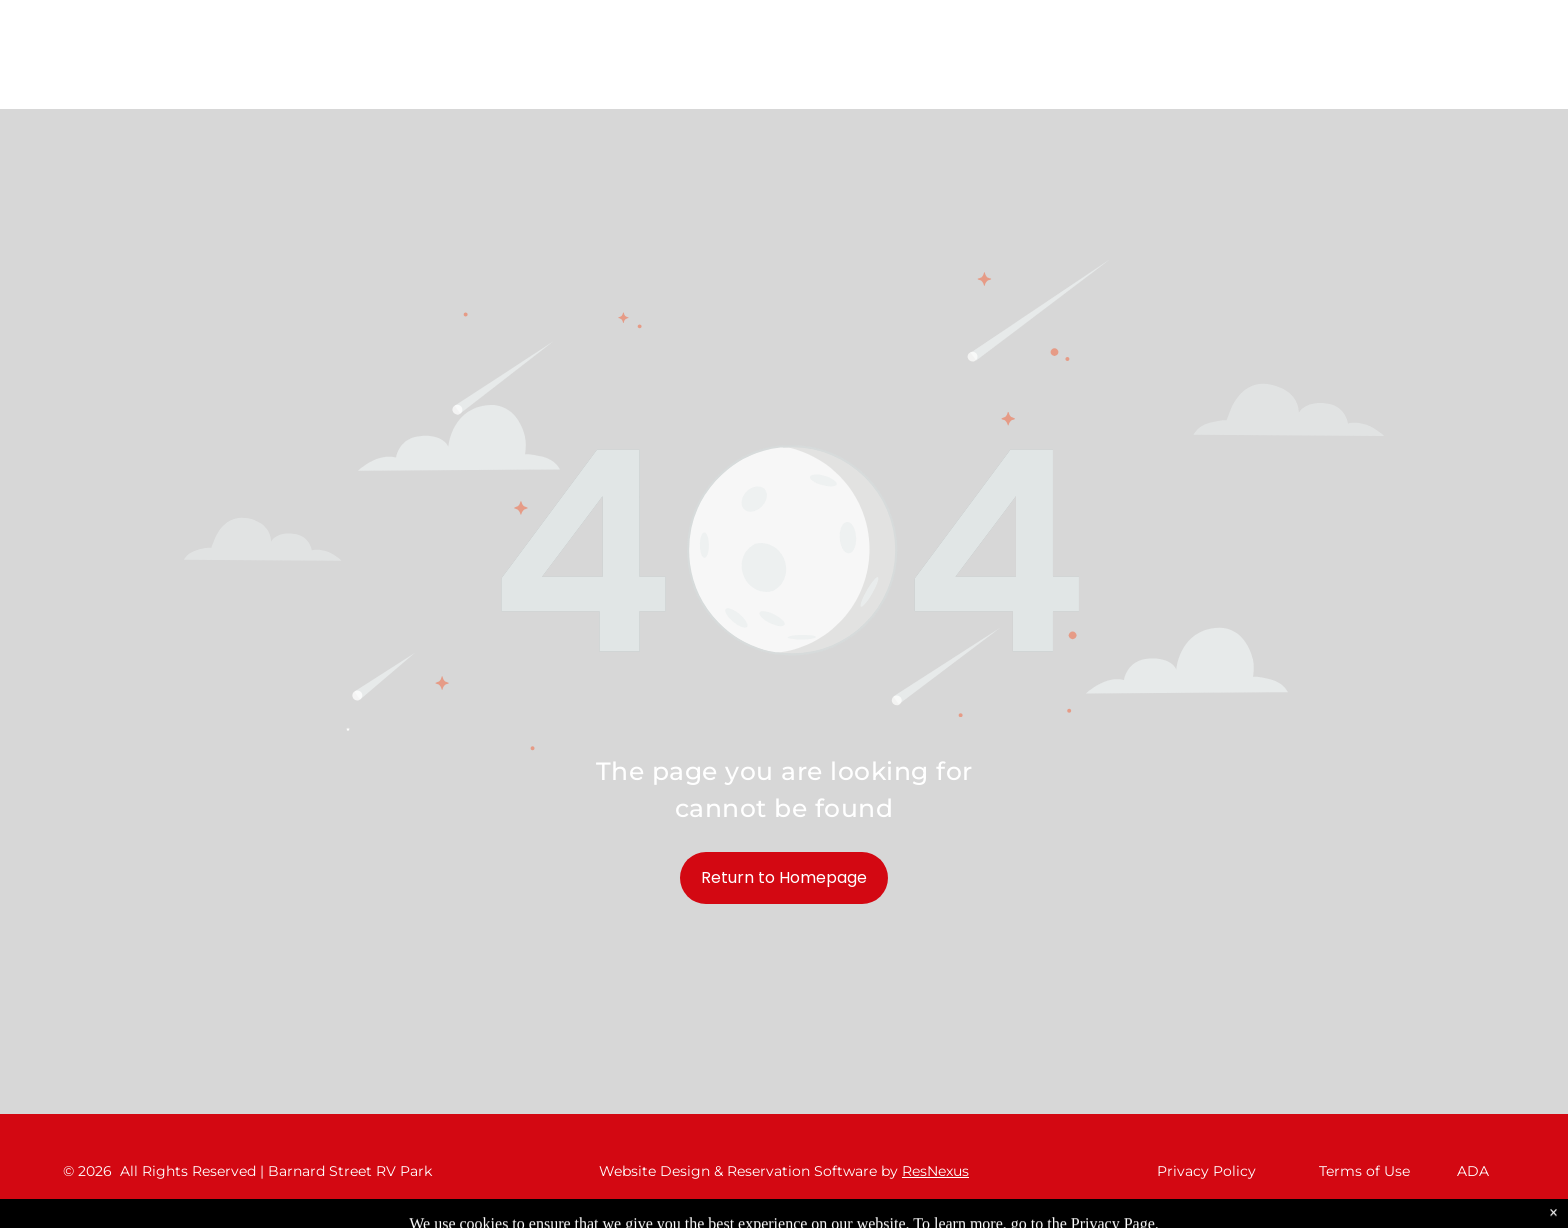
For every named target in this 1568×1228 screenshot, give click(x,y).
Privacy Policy (1206, 1171)
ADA (1473, 1171)
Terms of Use (1364, 1171)
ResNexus (935, 1171)
